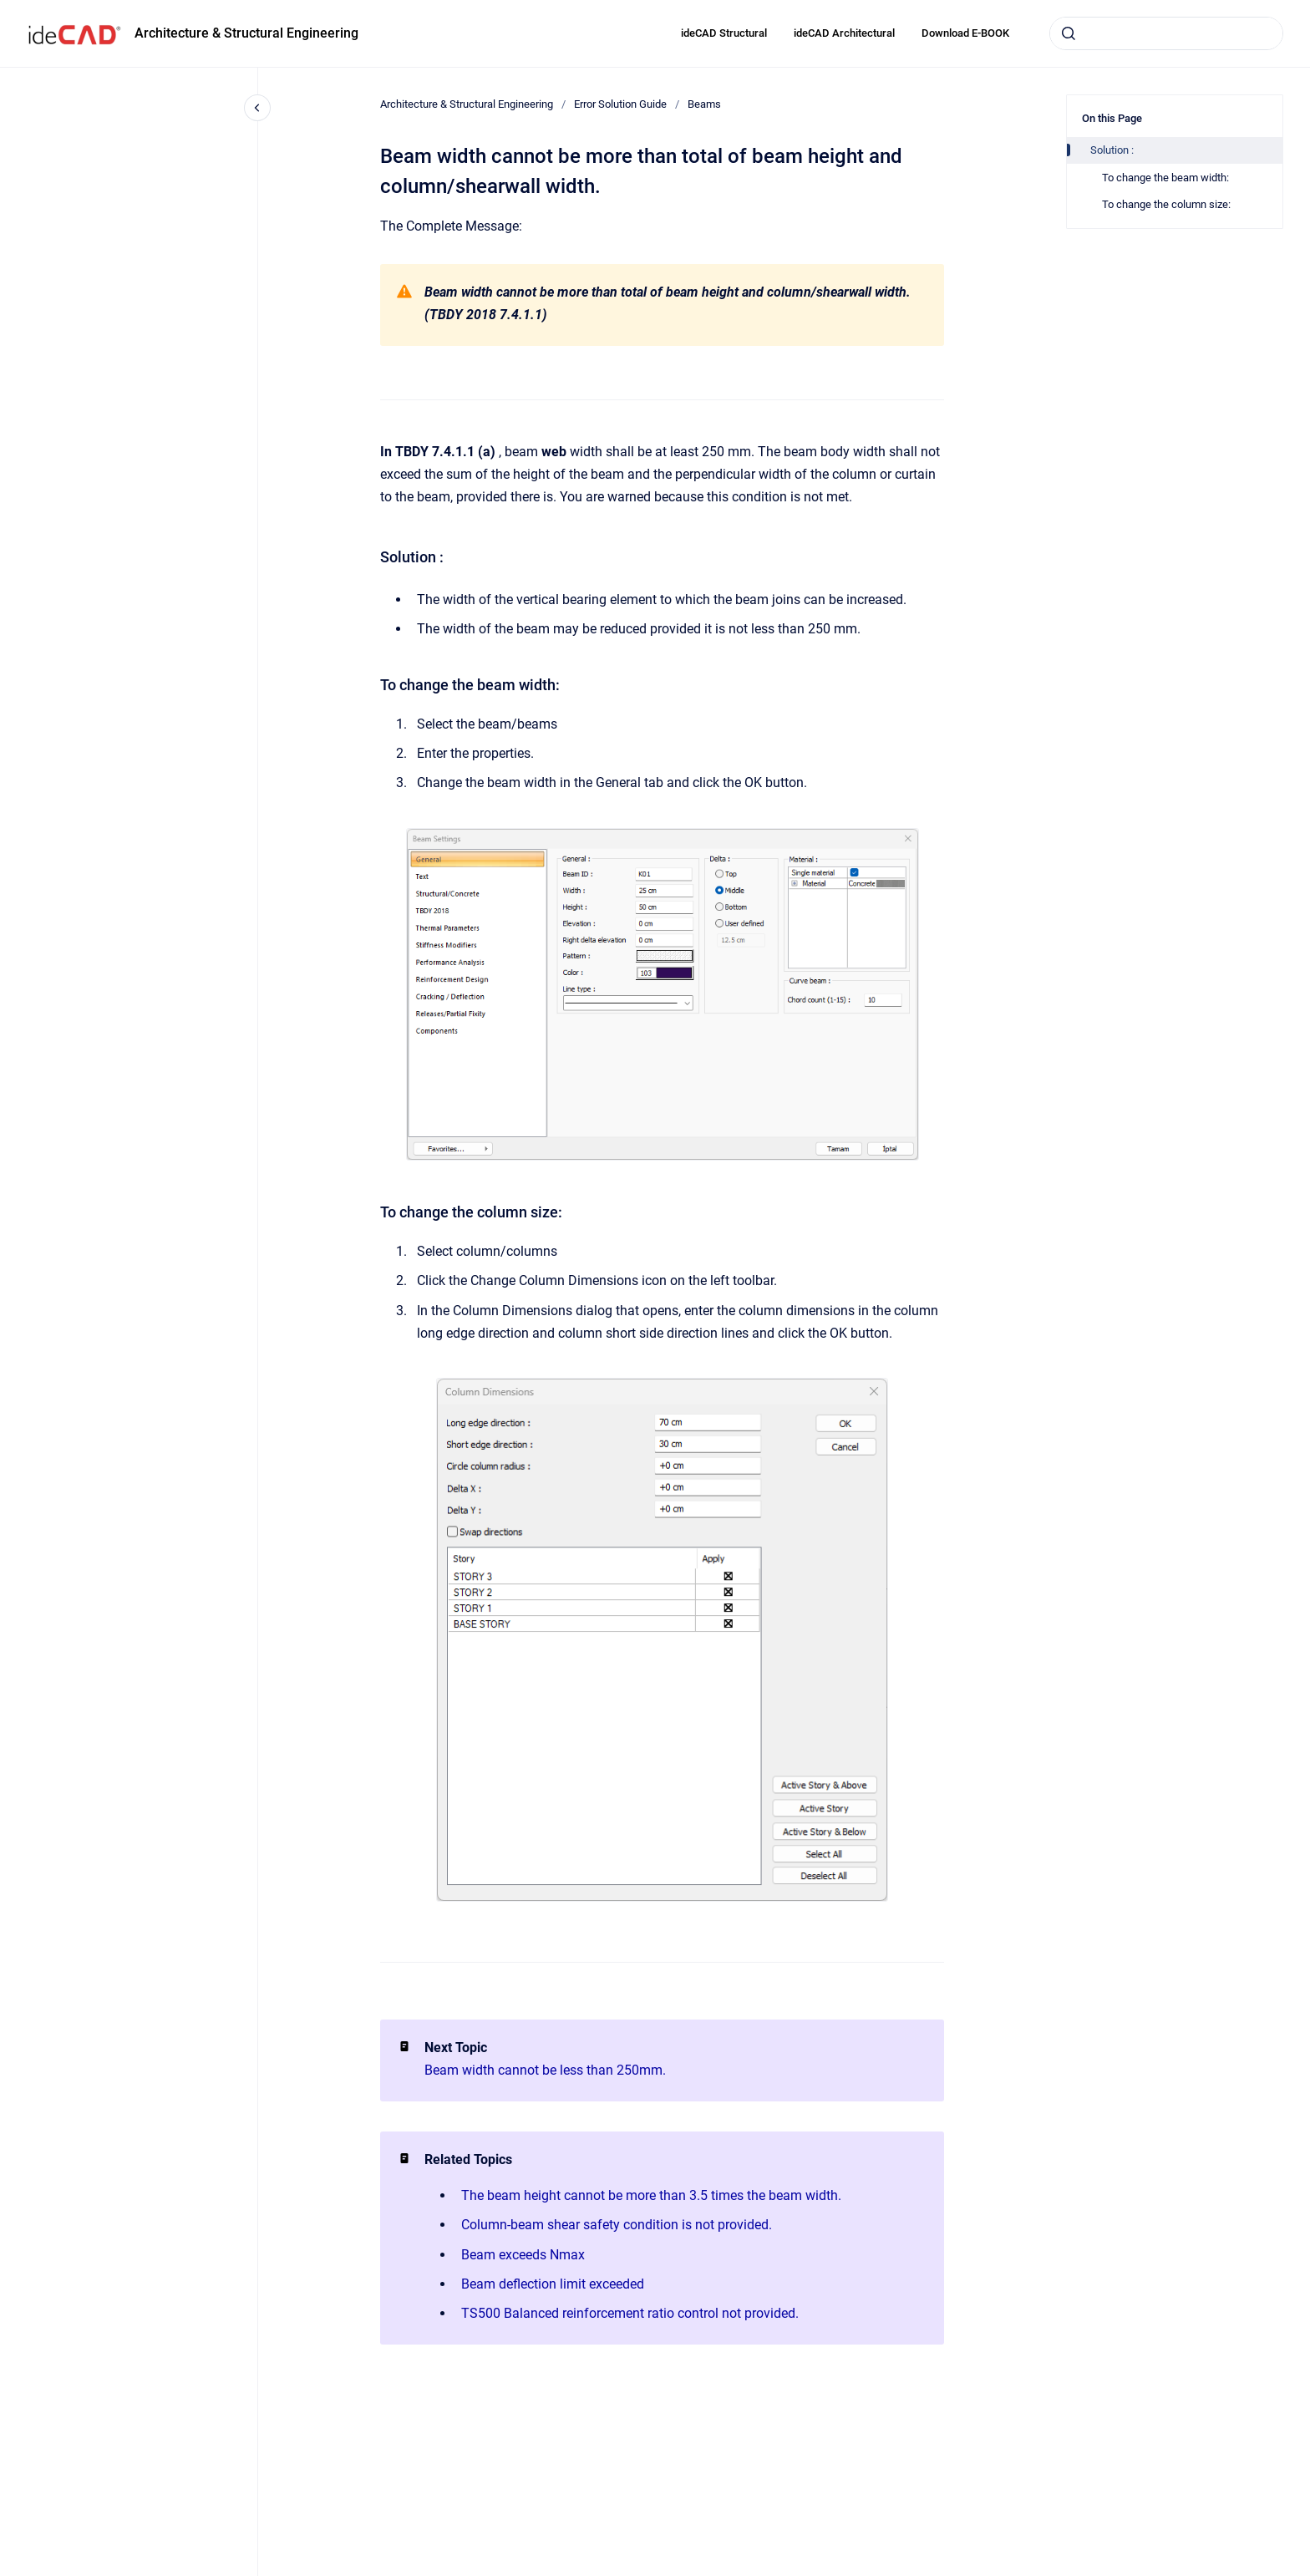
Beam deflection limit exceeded (552, 2284)
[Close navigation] (257, 107)
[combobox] (1166, 33)
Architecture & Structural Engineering (246, 33)
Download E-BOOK (965, 33)
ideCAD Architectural (844, 33)
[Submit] (1068, 33)
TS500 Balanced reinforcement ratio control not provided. (630, 2313)
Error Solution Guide (620, 104)
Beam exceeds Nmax (523, 2255)
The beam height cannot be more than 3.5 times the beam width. (651, 2195)
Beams (704, 104)
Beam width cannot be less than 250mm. (545, 2070)
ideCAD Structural (724, 33)
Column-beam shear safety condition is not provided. (616, 2225)
